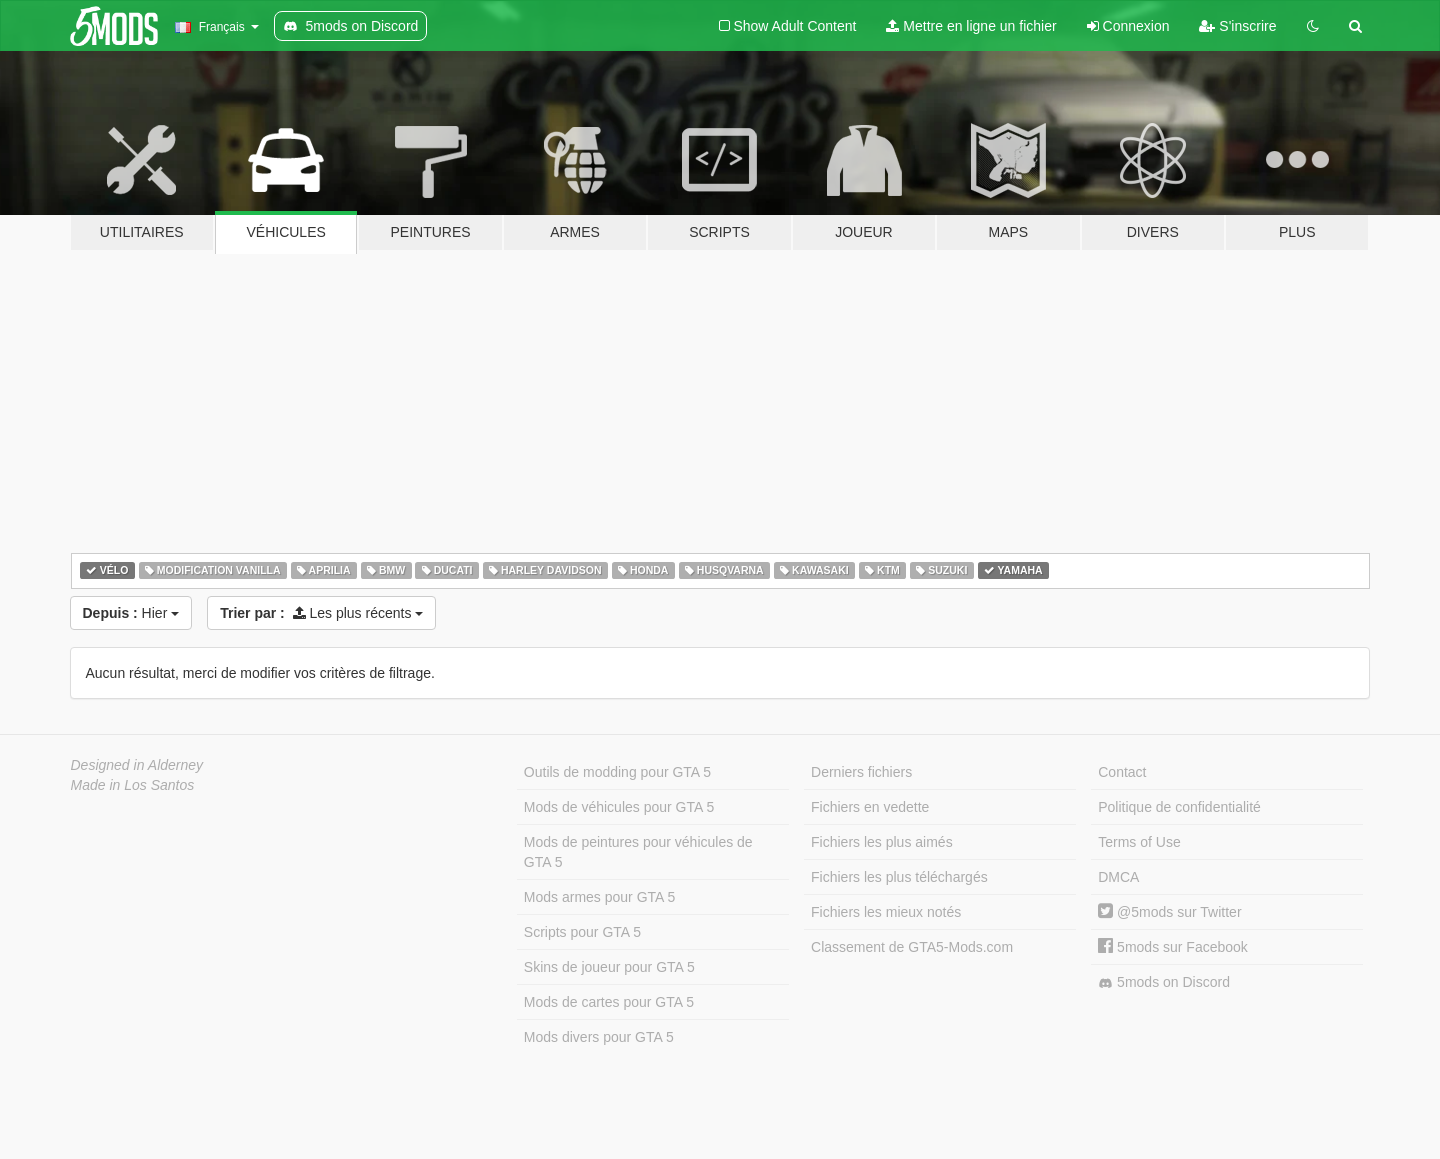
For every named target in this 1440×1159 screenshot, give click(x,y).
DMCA (1118, 877)
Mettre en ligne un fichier (971, 26)
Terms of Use (1139, 842)
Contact (1122, 772)
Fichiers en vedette (870, 807)
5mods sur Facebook (1173, 947)
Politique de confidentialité (1179, 807)
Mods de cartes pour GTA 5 (609, 1002)
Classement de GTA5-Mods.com (912, 947)
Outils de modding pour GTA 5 (617, 772)
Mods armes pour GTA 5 (599, 897)
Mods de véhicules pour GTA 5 (619, 807)
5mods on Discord (1164, 982)
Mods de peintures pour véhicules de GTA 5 (638, 852)
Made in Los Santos (133, 785)
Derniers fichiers (861, 772)
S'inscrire (1237, 26)
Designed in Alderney (137, 765)
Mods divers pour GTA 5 (599, 1037)
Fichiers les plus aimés (882, 842)
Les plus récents (321, 613)
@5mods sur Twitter (1169, 912)
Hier (131, 613)
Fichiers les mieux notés (886, 912)
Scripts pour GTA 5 (582, 932)
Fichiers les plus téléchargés (899, 877)
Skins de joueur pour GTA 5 (609, 967)
